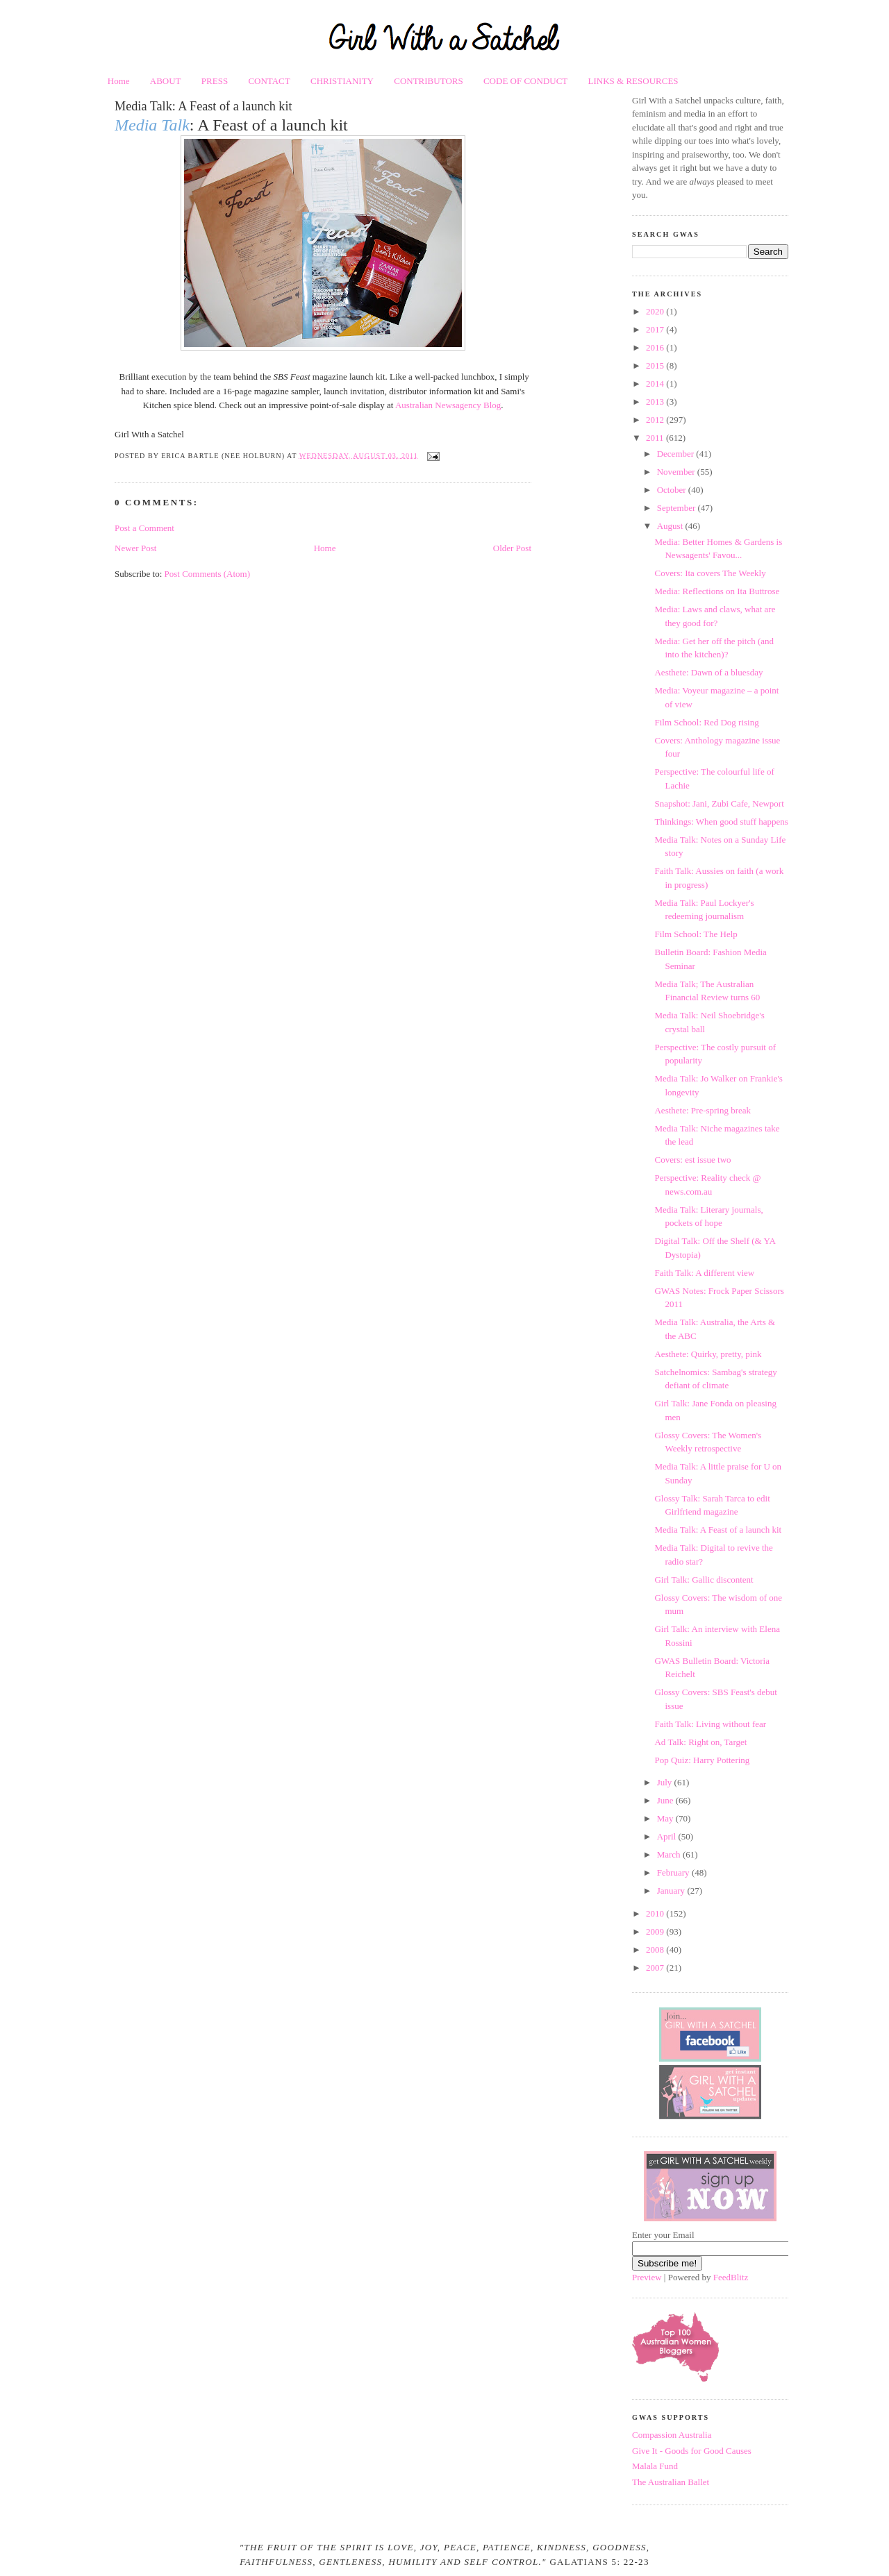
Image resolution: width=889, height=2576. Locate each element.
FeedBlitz (731, 2277)
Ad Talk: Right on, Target (700, 1742)
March (670, 1854)
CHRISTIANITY (342, 81)
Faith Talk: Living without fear (710, 1724)
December (677, 453)
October (672, 490)
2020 (656, 311)
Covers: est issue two (692, 1159)
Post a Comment (144, 528)
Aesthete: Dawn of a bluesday (708, 672)
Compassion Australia (671, 2435)
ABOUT (165, 81)
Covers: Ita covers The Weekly (709, 573)
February (674, 1872)
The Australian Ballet (670, 2482)
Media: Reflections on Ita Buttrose (716, 591)
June (666, 1800)
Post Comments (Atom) (208, 574)
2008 (656, 1949)
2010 (656, 1913)
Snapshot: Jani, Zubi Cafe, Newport (718, 803)
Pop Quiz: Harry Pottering (701, 1760)
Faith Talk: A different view (704, 1273)
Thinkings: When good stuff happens (721, 821)
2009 (656, 1931)
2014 (656, 383)
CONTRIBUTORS (428, 81)
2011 (656, 437)
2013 (656, 401)
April (668, 1836)
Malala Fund (655, 2466)
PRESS (214, 81)
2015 (656, 365)
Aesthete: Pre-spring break (702, 1110)
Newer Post (135, 548)
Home (119, 81)
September (677, 508)
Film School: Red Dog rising (706, 722)
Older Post (512, 548)
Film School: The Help (695, 934)
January (672, 1890)
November (677, 471)
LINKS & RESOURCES (633, 81)
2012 (656, 419)
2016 (656, 347)
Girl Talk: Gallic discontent (703, 1579)
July (665, 1782)
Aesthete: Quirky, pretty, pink (707, 1354)
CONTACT (269, 81)
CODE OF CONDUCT (525, 81)
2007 (656, 1967)
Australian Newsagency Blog (448, 405)
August (671, 526)
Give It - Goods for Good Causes (691, 2450)
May (666, 1818)
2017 (656, 329)
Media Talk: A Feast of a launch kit (203, 106)
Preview (647, 2277)
